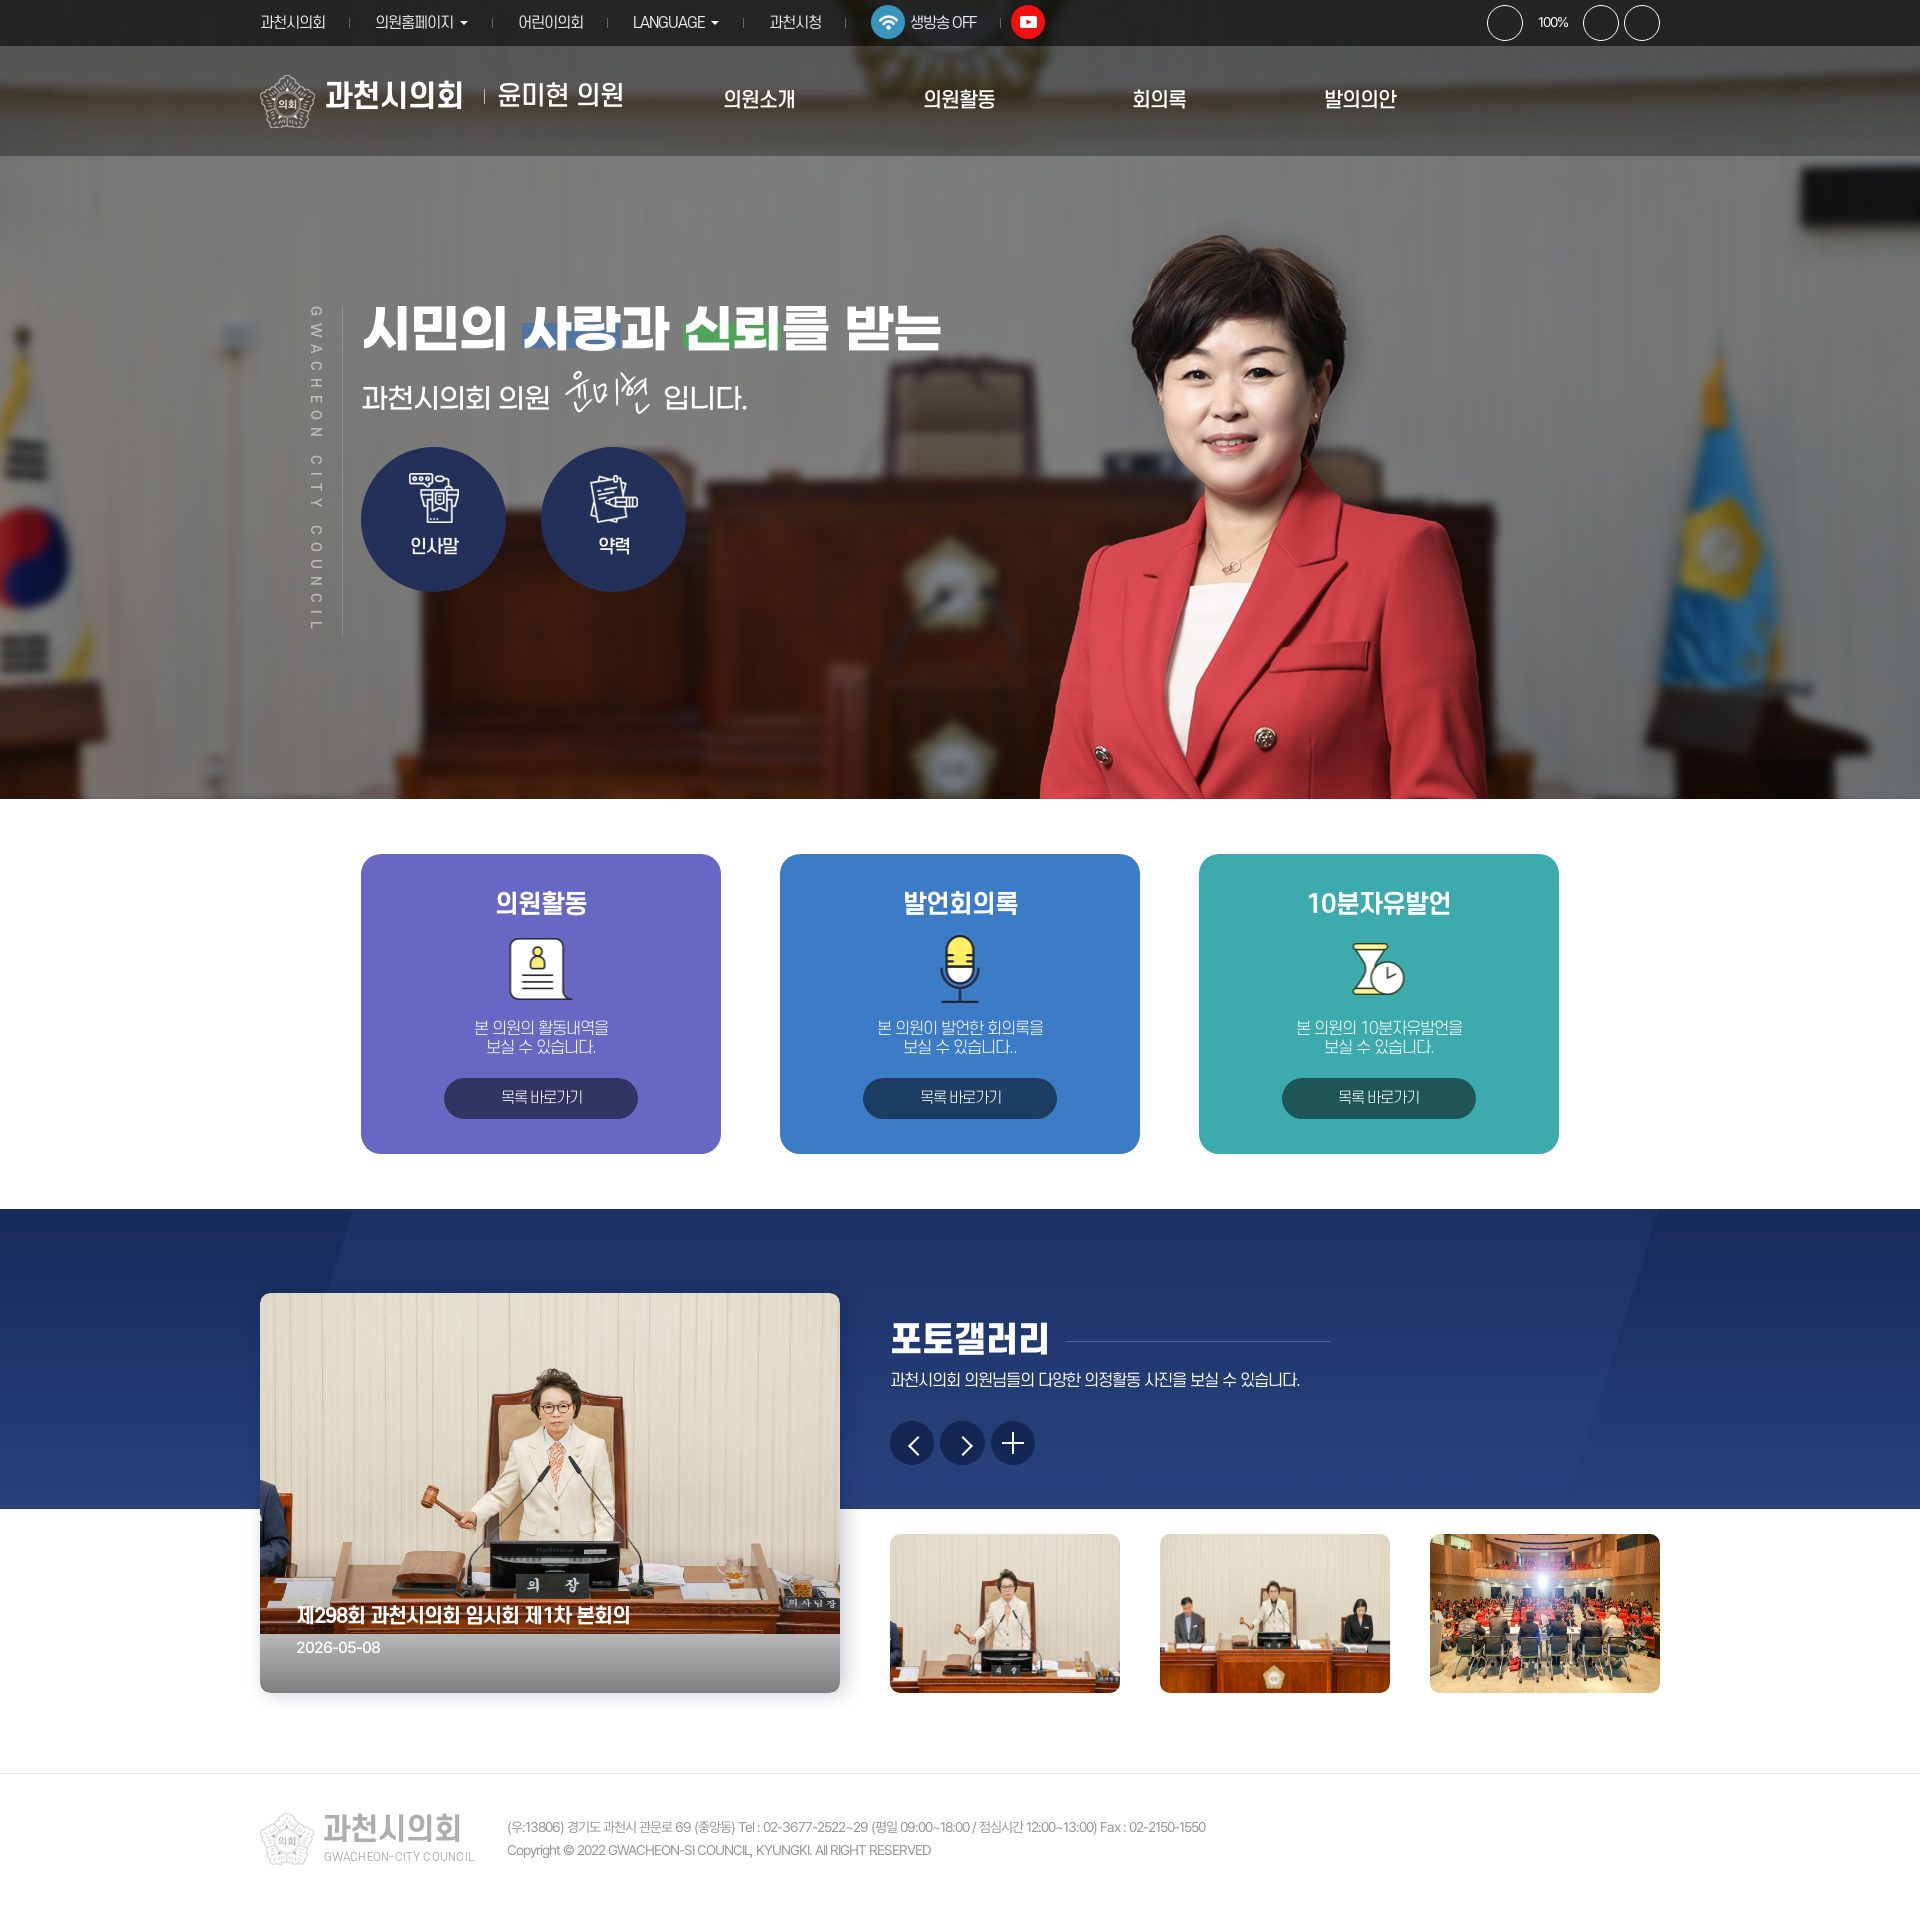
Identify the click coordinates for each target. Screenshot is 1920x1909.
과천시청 (804, 23)
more (1027, 1446)
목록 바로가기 (541, 1098)
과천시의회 (292, 23)
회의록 (1159, 100)
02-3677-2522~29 (815, 1833)
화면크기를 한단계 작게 (1601, 23)
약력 (614, 547)
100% (1553, 22)
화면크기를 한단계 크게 (1505, 23)
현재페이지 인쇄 (1642, 23)
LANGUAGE (673, 23)
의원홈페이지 (414, 23)
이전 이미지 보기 (915, 1446)
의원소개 (759, 100)
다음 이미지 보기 (971, 1446)
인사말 (434, 547)
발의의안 (1360, 100)
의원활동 (959, 100)
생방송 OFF (952, 23)
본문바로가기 (0, 0)
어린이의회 (554, 23)
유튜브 (1037, 22)
